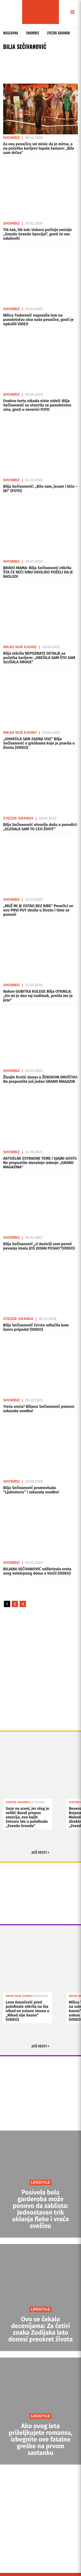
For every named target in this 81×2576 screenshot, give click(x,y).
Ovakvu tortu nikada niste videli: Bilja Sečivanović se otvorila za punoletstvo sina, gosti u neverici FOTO (37, 405)
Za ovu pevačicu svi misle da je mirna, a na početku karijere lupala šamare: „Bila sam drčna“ (38, 148)
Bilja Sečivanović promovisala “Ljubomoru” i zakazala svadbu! (31, 1489)
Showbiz (32, 32)
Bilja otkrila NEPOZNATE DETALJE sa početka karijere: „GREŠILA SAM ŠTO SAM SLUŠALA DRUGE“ (39, 657)
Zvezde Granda (58, 32)
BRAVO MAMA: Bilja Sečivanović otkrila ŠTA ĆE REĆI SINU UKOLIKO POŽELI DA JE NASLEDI (38, 572)
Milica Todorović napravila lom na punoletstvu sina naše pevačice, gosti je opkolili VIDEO (38, 319)
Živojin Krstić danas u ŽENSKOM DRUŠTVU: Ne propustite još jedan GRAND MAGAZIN (40, 1079)
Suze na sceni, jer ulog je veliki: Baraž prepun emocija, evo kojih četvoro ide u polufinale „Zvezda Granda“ (27, 1817)
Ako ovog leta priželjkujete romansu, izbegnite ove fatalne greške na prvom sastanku (40, 2439)
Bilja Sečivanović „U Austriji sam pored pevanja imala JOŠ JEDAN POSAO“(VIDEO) (39, 1246)
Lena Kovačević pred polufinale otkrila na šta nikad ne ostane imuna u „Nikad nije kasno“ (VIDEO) (27, 2011)
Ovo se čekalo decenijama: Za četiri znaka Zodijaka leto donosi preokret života (40, 2329)
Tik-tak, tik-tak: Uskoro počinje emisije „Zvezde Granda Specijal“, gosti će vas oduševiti (37, 234)
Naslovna (10, 32)
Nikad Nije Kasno (20, 647)
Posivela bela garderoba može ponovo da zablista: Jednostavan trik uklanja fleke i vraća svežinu (40, 2209)
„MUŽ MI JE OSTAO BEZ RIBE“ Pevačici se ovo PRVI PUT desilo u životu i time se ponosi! (38, 910)
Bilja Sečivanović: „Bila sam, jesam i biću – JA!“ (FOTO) (40, 488)
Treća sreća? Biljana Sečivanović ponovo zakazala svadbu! (38, 1408)
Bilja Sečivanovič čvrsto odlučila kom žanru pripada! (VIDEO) (36, 1327)
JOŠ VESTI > (41, 1852)
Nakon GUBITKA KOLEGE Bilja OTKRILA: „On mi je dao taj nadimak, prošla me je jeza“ (38, 995)
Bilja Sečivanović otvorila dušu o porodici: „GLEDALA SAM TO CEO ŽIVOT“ (40, 826)
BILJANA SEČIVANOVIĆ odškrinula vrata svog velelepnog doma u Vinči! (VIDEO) (37, 1571)
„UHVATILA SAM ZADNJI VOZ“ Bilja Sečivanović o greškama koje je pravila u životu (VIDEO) (39, 743)
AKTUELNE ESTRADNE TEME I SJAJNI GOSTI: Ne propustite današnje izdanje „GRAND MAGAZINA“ (40, 1162)
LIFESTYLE (40, 2182)
